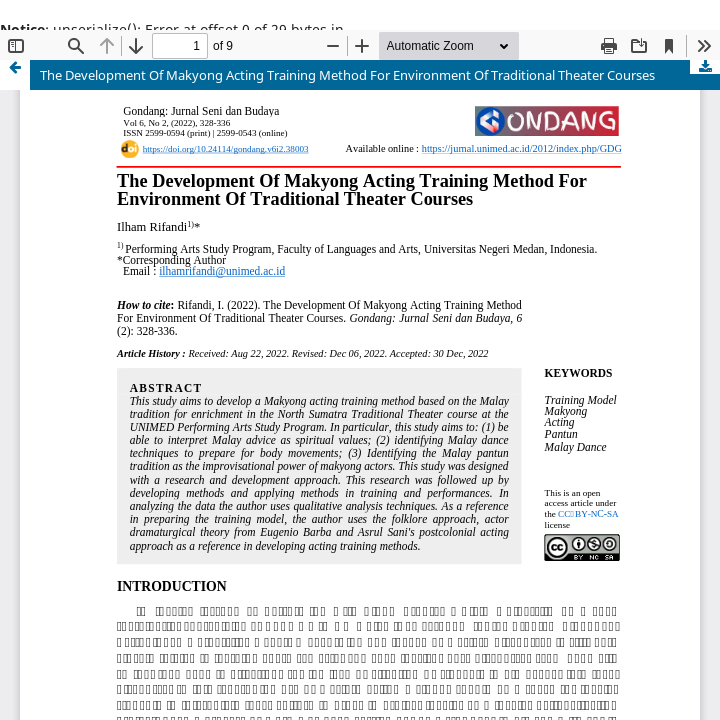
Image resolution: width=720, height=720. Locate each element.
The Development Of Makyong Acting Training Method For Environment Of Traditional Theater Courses (347, 75)
